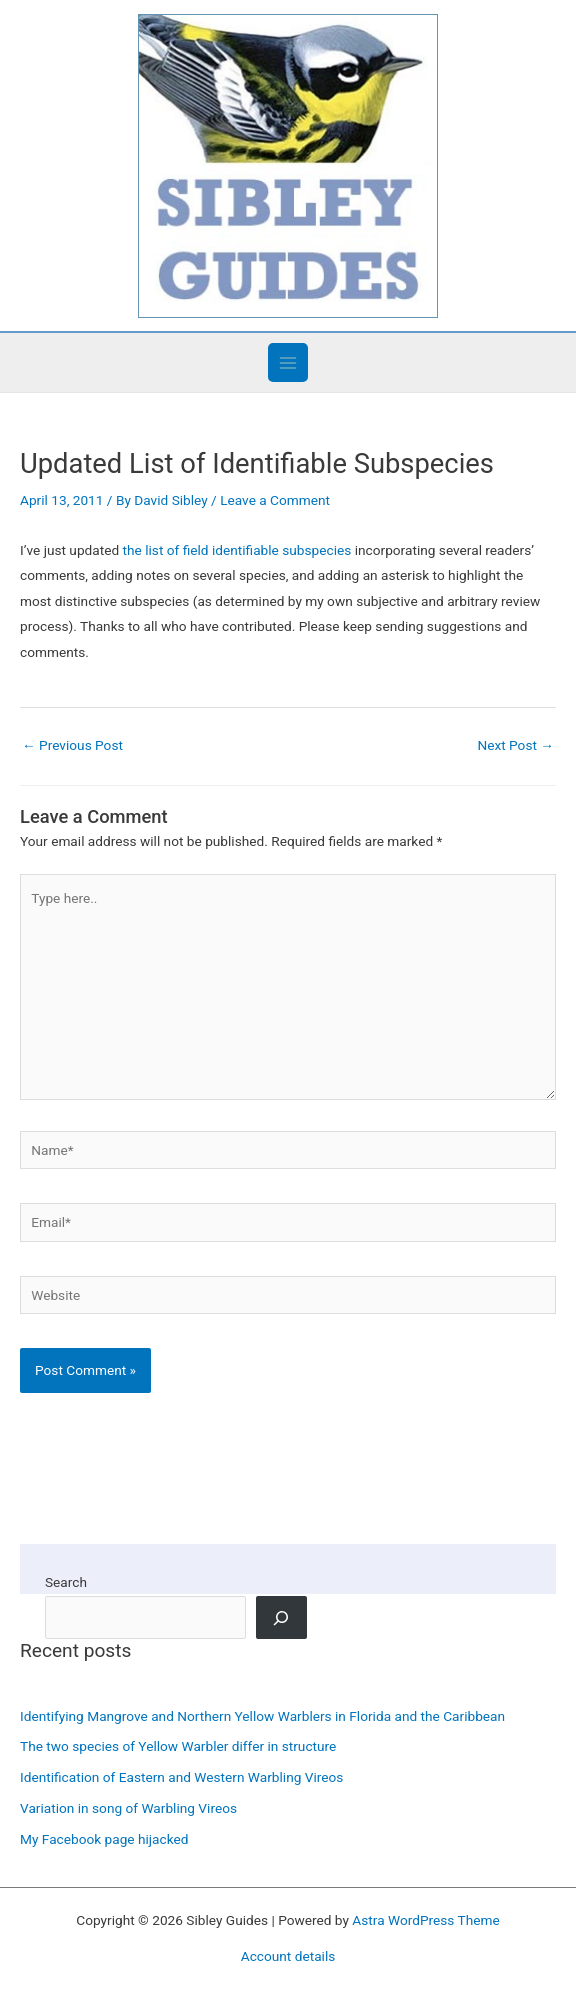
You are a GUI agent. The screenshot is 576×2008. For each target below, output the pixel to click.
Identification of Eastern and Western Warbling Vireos (181, 1777)
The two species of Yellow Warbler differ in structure (178, 1746)
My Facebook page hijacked (104, 1839)
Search (66, 1582)
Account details (288, 1956)
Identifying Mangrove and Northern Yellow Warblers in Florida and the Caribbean (262, 1716)
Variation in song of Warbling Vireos (128, 1808)
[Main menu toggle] (287, 362)
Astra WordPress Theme (425, 1920)
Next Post (515, 745)
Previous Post (72, 745)
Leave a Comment (275, 500)
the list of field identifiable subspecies (237, 550)
